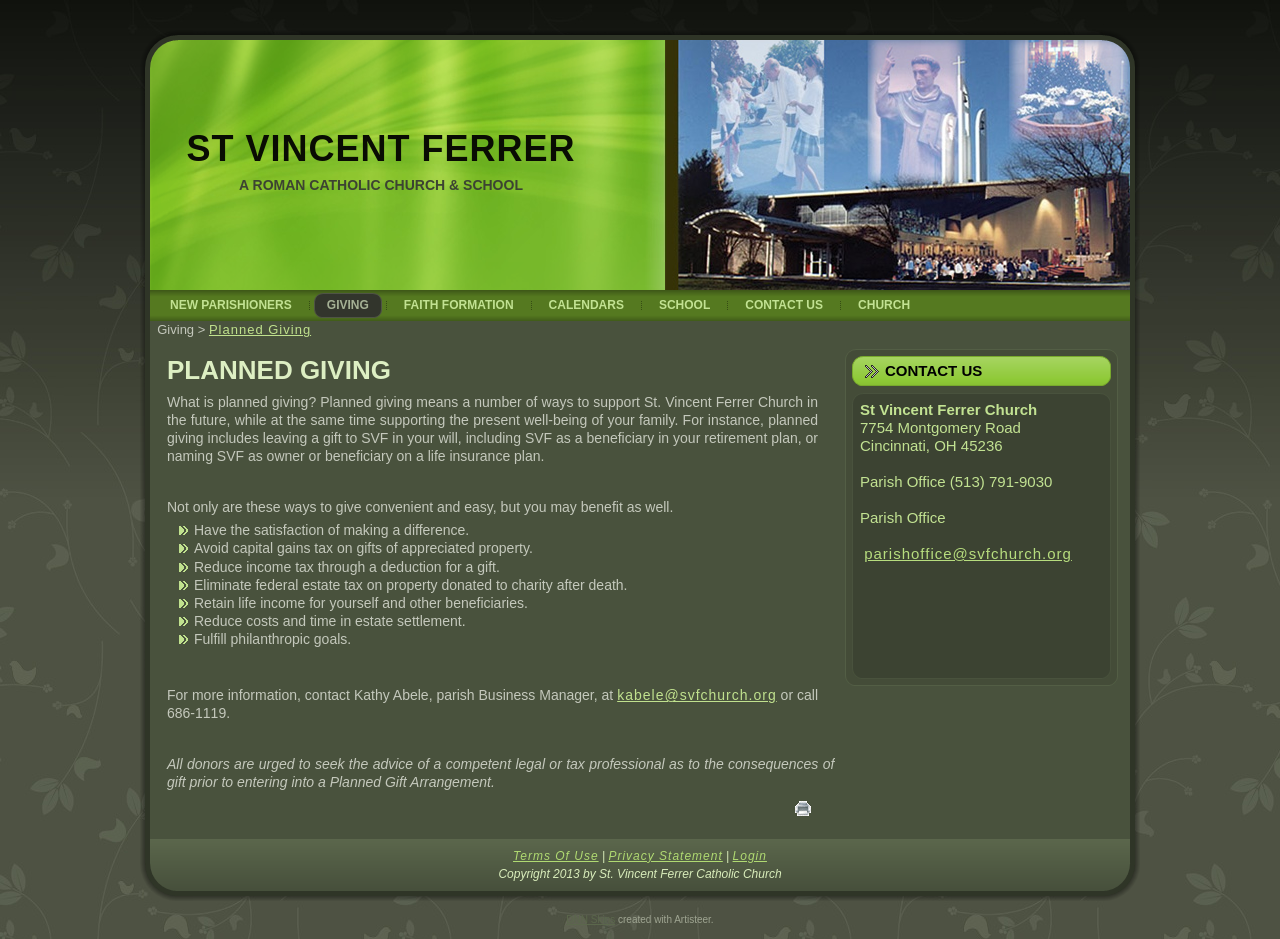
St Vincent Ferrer (380, 148)
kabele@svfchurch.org (697, 695)
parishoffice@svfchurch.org (968, 553)
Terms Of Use (556, 856)
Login (750, 856)
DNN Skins (590, 919)
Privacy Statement (665, 856)
